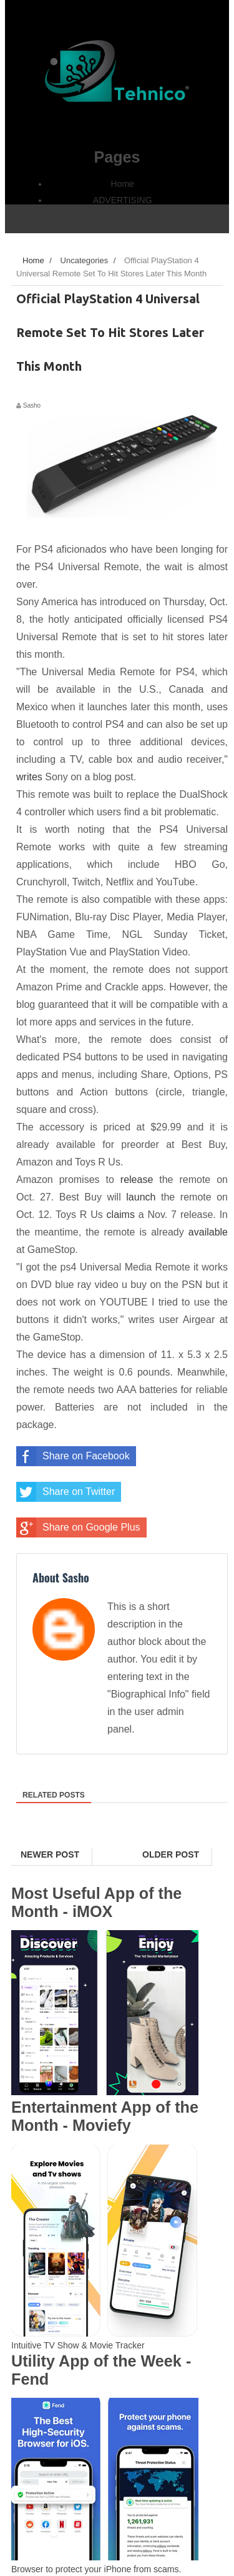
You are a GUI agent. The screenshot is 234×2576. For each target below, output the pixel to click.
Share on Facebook (73, 1456)
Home (122, 184)
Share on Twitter (65, 1492)
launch (140, 1197)
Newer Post (50, 1854)
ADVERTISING (122, 200)
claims (121, 1214)
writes (29, 777)
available (208, 1232)
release (136, 1179)
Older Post (170, 1854)
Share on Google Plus (78, 1527)
